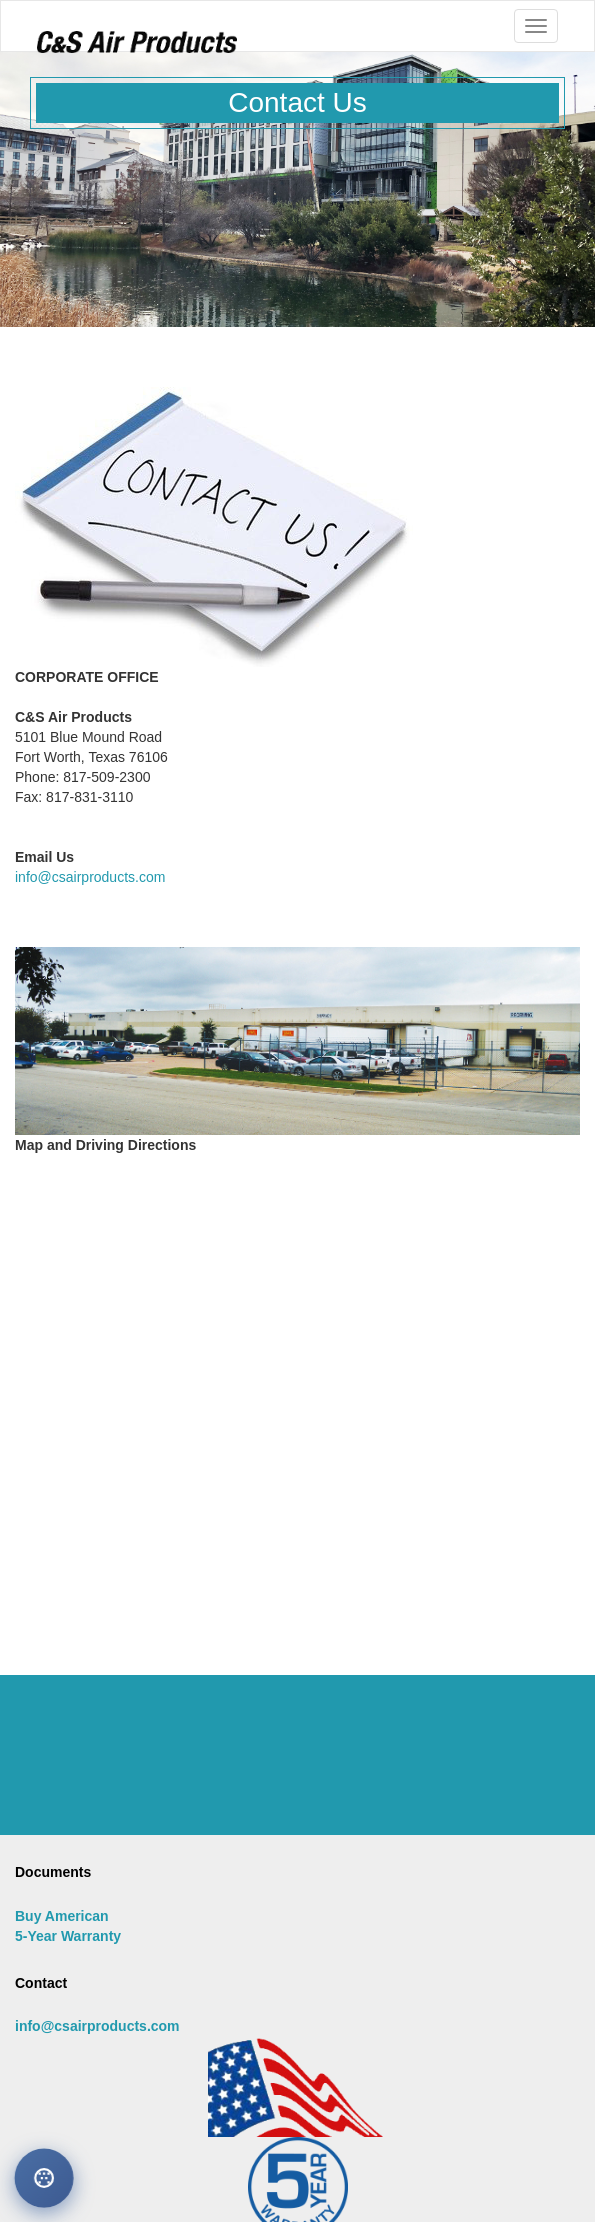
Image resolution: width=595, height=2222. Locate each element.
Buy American (62, 1916)
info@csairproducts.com (90, 877)
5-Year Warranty (68, 1936)
